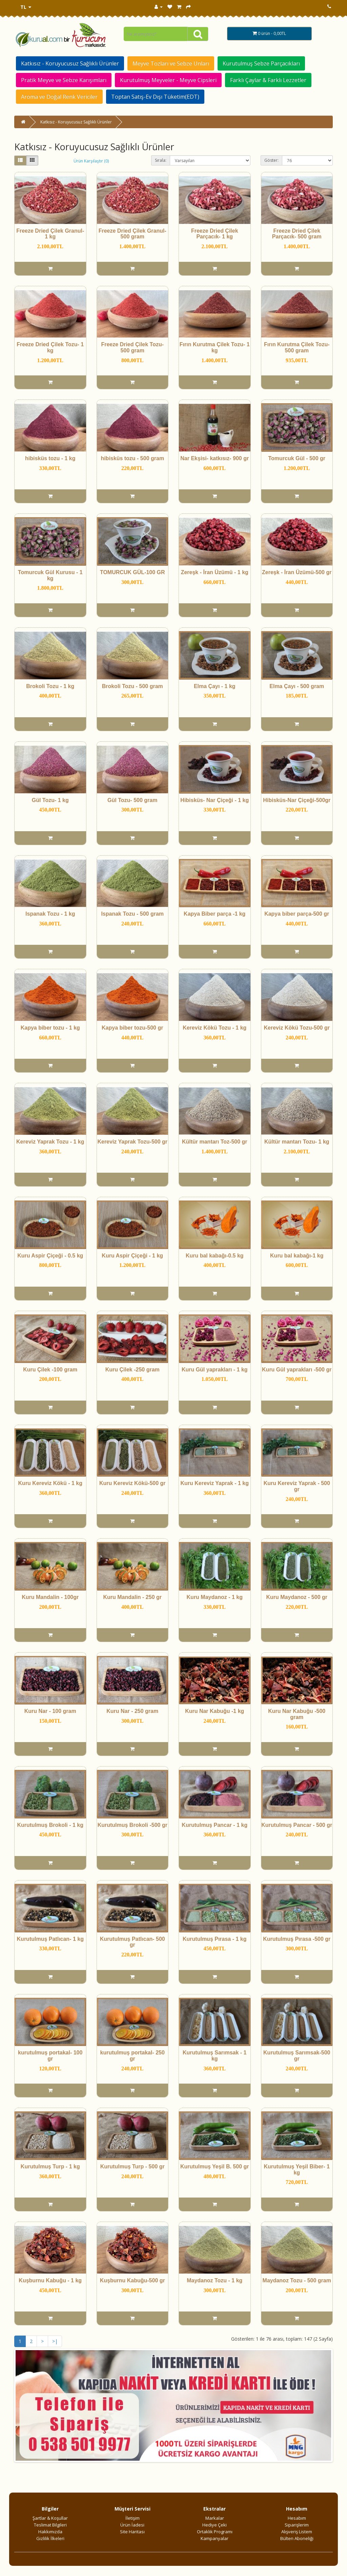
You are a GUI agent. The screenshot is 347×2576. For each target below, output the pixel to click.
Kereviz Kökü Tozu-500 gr (297, 1028)
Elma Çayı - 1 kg (215, 686)
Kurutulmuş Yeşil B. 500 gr (214, 2166)
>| (55, 2341)
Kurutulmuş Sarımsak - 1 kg (215, 2056)
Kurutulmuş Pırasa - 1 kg (215, 1939)
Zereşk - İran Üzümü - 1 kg (214, 572)
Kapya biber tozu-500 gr (132, 1028)
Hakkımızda (50, 2532)
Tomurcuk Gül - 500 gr (296, 458)
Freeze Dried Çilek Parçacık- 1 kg (214, 234)
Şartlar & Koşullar (50, 2518)
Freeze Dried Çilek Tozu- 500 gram (132, 347)
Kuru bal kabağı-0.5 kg (215, 1255)
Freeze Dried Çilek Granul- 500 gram (132, 234)
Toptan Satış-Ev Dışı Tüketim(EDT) (155, 96)
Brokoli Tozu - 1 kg (50, 686)
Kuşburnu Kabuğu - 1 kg (50, 2280)
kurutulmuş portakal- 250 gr (132, 2056)
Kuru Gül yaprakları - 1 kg (215, 1369)
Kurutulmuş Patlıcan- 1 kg (50, 1939)
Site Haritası (132, 2532)
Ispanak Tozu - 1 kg (50, 914)
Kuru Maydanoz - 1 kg (215, 1597)
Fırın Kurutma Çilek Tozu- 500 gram (296, 347)
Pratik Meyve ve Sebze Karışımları (63, 80)
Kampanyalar (214, 2538)
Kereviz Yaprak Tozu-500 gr (132, 1142)
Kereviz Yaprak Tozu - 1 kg (50, 1142)
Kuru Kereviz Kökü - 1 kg (50, 1483)
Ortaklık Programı (214, 2532)
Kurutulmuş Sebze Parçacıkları (261, 63)
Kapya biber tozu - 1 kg (50, 1028)
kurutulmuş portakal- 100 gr (50, 2056)
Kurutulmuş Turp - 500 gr (132, 2166)
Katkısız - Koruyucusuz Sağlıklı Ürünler (70, 63)
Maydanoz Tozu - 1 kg (214, 2280)
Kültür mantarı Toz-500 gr (214, 1142)
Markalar (214, 2518)
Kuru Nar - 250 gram (132, 1711)
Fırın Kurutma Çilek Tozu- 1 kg (215, 347)
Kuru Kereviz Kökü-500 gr (132, 1483)
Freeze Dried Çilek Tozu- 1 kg (50, 347)
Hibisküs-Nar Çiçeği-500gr (296, 800)
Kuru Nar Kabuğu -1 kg (214, 1711)
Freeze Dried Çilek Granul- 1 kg (50, 234)
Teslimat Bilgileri (50, 2525)
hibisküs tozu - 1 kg (50, 458)
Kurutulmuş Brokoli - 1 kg (50, 1825)
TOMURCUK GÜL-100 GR (132, 572)
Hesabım (297, 2518)
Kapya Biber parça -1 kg (214, 914)
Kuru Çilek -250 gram (132, 1369)
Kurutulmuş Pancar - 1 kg (214, 1825)
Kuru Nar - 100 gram (50, 1711)
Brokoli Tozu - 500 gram (132, 686)
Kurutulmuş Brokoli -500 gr (132, 1825)
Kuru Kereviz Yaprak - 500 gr (297, 1486)
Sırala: (160, 160)
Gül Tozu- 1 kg (50, 800)
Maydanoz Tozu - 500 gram (297, 2280)
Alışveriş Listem (296, 2532)
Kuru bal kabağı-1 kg (296, 1255)
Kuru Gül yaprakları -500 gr (296, 1369)
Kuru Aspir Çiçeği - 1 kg (132, 1255)
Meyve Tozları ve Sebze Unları (170, 63)
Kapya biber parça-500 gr (296, 914)
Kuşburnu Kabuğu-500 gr (132, 2280)
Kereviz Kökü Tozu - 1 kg (214, 1028)
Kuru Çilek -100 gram (50, 1369)
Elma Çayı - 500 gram (296, 686)
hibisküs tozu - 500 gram (132, 458)
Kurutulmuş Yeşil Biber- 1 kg (297, 2169)
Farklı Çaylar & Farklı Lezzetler (268, 80)
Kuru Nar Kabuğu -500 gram (296, 1714)
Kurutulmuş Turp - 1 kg (50, 2166)
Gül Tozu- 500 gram (132, 800)
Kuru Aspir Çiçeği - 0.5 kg (50, 1255)
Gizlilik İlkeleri (50, 2538)
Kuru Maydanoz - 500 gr (296, 1597)
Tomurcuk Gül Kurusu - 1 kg (50, 575)
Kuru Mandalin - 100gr (50, 1597)
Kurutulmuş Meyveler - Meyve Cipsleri (168, 80)
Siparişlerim (297, 2525)
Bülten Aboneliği (296, 2538)
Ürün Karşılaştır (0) (91, 161)
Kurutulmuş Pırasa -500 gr (296, 1939)
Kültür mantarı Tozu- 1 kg (296, 1142)
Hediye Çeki (214, 2525)
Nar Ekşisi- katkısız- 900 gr (214, 458)
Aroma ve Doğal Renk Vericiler (59, 96)
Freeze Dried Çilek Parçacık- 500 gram (297, 234)
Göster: (271, 160)
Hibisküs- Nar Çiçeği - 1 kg (214, 800)
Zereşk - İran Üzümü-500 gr (296, 572)
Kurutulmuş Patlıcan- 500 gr (132, 1942)
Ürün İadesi (132, 2525)
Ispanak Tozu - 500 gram (132, 914)
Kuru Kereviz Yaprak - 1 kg (214, 1483)
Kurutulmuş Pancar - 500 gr (296, 1825)
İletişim (132, 2518)
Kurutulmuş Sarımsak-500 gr (296, 2056)
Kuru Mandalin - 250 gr (132, 1597)
